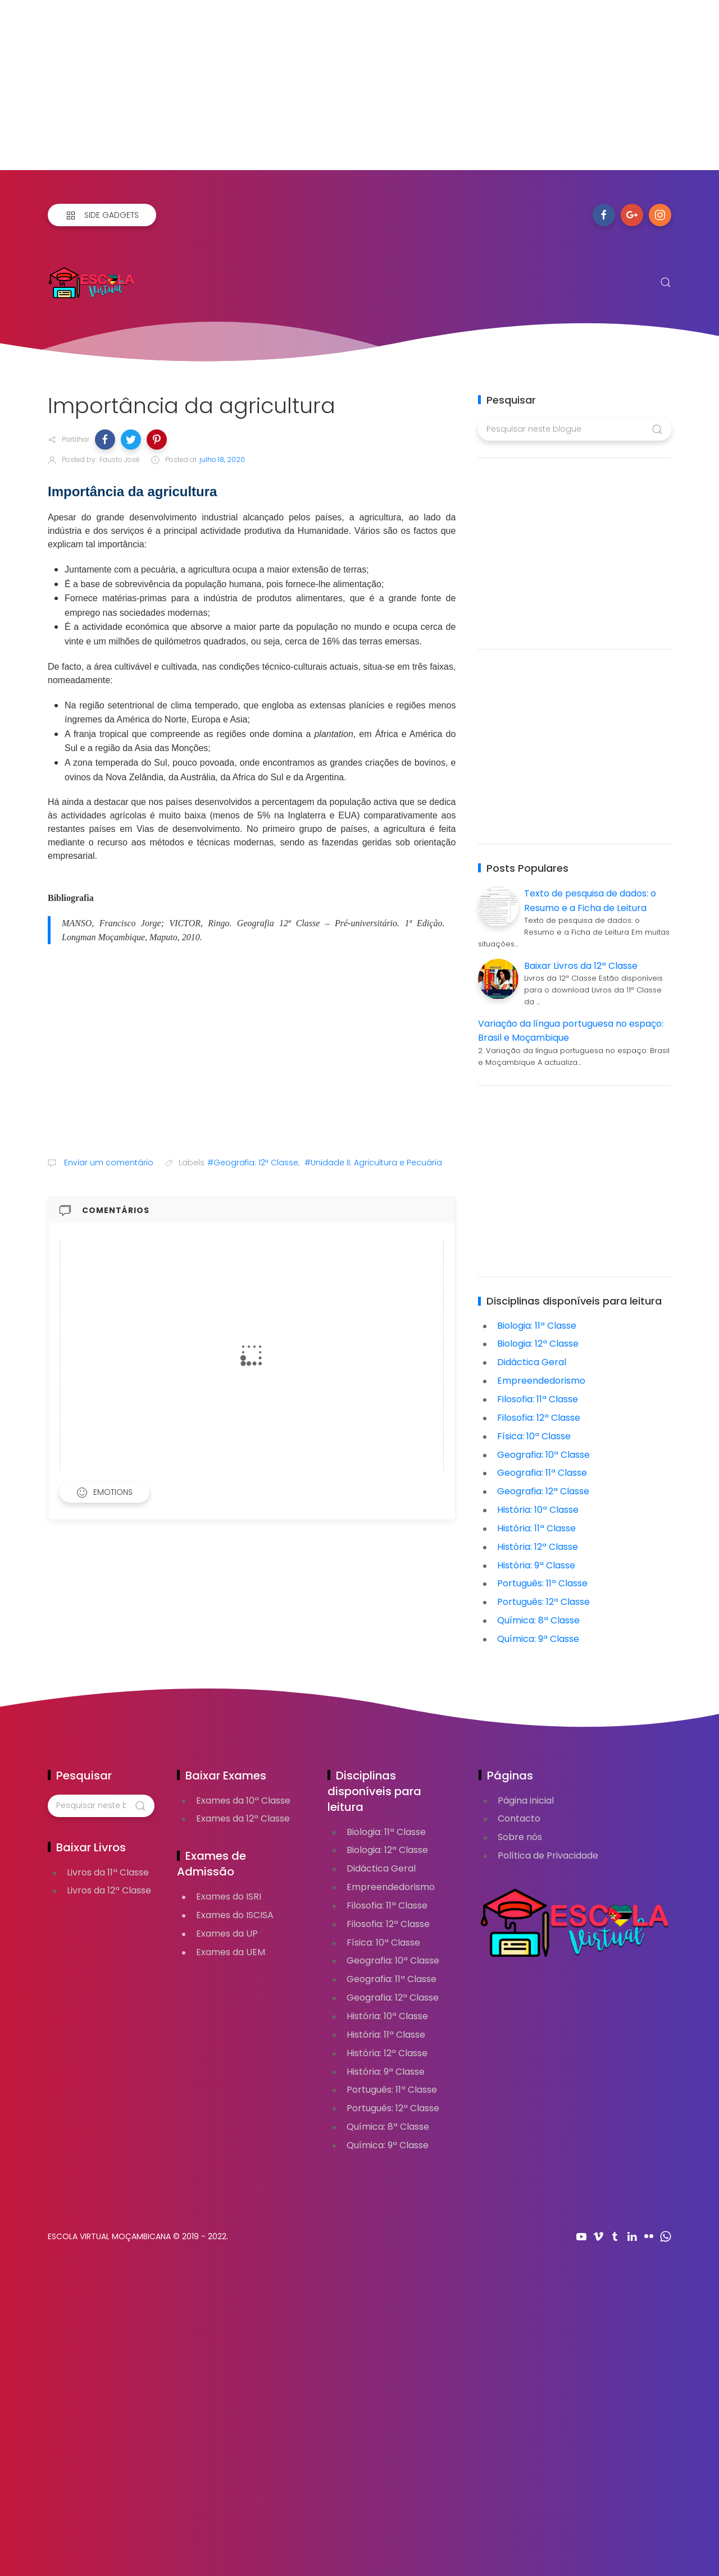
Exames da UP (227, 1933)
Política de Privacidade (548, 1855)
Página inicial (526, 1800)
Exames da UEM (230, 1952)
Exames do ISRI (228, 1896)
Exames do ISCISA (235, 1915)
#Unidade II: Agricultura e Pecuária (373, 1162)
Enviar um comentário (107, 1162)
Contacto (519, 1818)
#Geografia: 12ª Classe (252, 1162)
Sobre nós (520, 1837)
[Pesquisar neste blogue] (574, 429)
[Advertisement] (337, 91)
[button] (105, 439)
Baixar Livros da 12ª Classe (581, 965)
